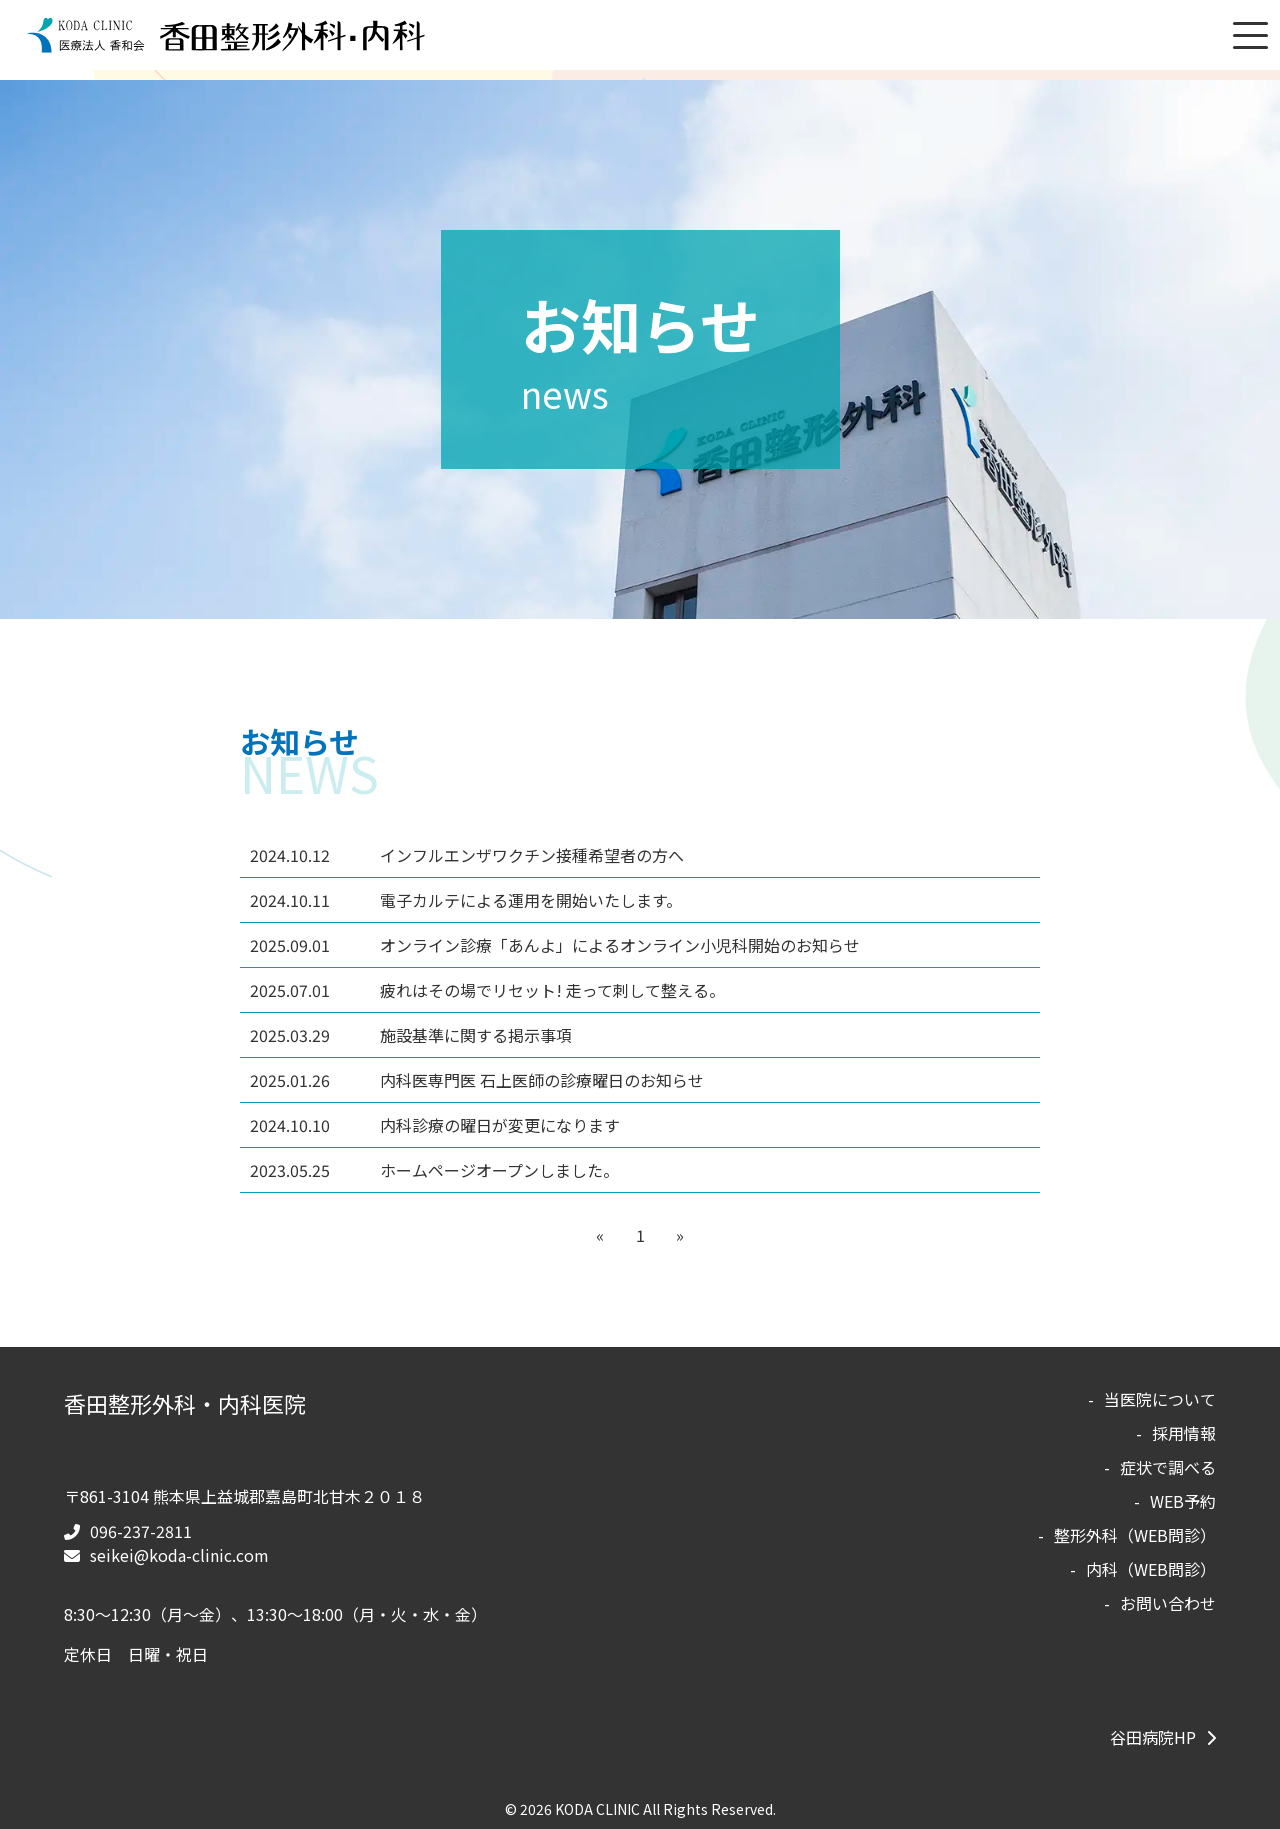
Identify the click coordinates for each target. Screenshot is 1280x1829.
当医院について (1160, 1399)
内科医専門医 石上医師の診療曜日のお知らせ (477, 1080)
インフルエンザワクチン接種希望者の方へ (467, 855)
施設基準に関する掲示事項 (411, 1035)
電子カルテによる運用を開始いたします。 (466, 900)
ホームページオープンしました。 (434, 1170)
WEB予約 (1183, 1501)
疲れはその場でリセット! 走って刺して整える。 (487, 990)
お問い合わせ (1168, 1603)
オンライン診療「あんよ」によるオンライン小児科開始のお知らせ (555, 945)
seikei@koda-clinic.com (179, 1555)
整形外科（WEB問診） (1135, 1535)
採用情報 (1184, 1433)
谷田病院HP (1153, 1737)
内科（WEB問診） (1151, 1569)
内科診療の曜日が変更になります (435, 1125)
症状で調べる (1168, 1467)
